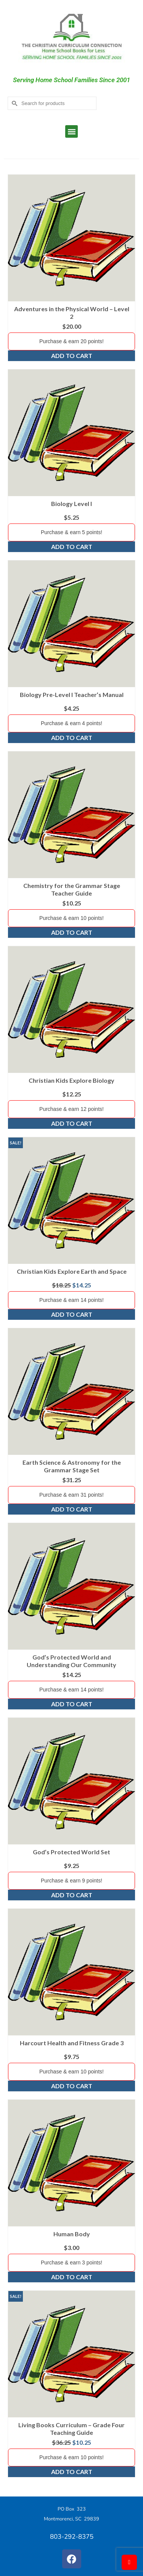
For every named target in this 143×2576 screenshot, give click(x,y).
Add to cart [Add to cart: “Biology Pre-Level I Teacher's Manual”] (71, 737)
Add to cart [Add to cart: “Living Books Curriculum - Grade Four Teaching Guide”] (71, 2471)
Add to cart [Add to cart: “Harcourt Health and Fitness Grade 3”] (71, 2085)
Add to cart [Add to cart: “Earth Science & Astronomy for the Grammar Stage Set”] (71, 1509)
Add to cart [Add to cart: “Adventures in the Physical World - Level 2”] (71, 355)
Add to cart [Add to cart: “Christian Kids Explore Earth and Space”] (71, 1314)
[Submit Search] (13, 103)
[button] (71, 131)
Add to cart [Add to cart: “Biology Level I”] (71, 546)
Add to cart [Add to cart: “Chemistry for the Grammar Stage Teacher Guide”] (71, 932)
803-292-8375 (71, 2536)
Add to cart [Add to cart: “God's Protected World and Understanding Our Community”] (71, 1703)
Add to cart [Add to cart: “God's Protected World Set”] (71, 1894)
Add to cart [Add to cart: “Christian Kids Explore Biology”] (71, 1123)
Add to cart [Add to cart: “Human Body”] (71, 2276)
